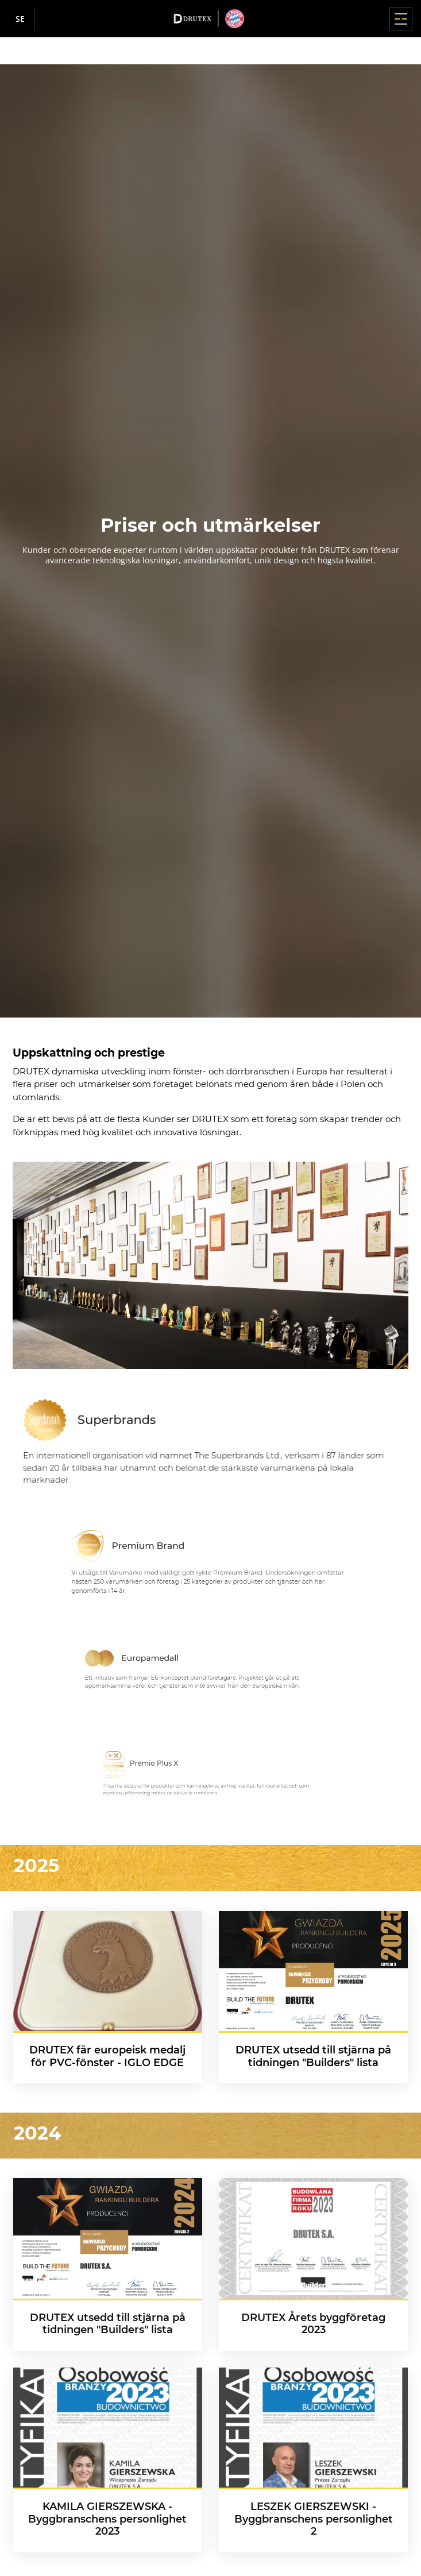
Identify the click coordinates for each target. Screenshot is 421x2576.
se (20, 18)
